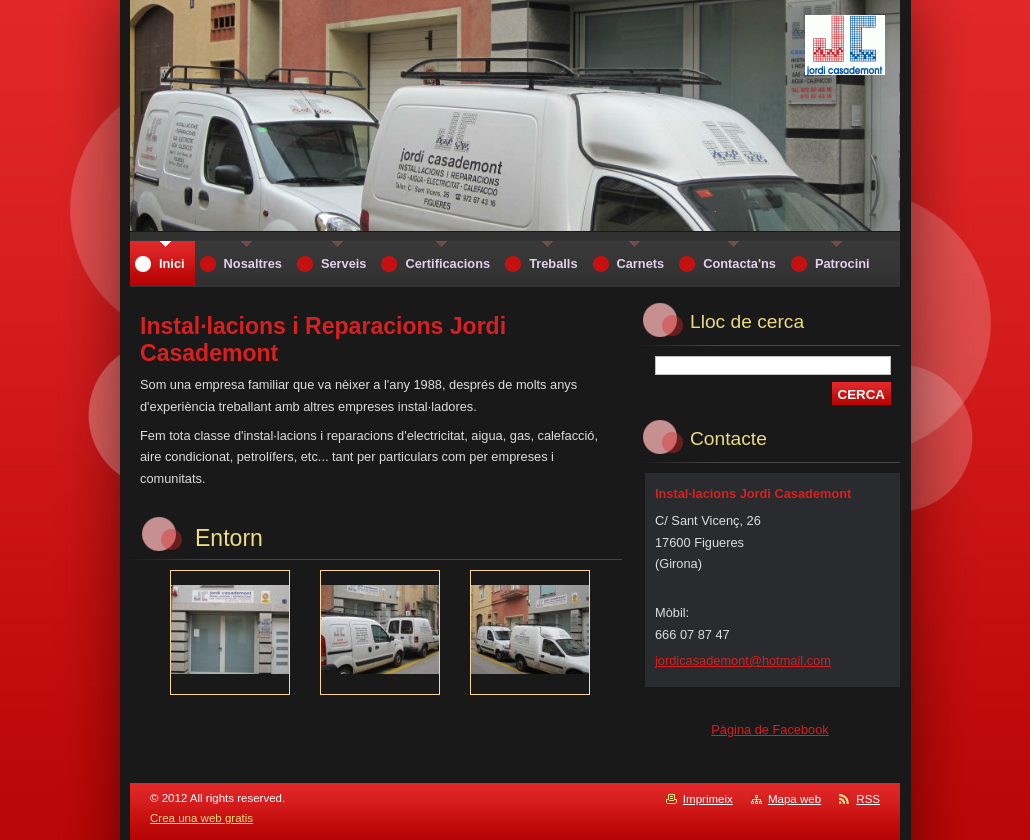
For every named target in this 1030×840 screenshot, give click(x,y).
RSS (868, 799)
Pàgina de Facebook (769, 729)
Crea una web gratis (201, 818)
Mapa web (794, 799)
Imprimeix (708, 799)
